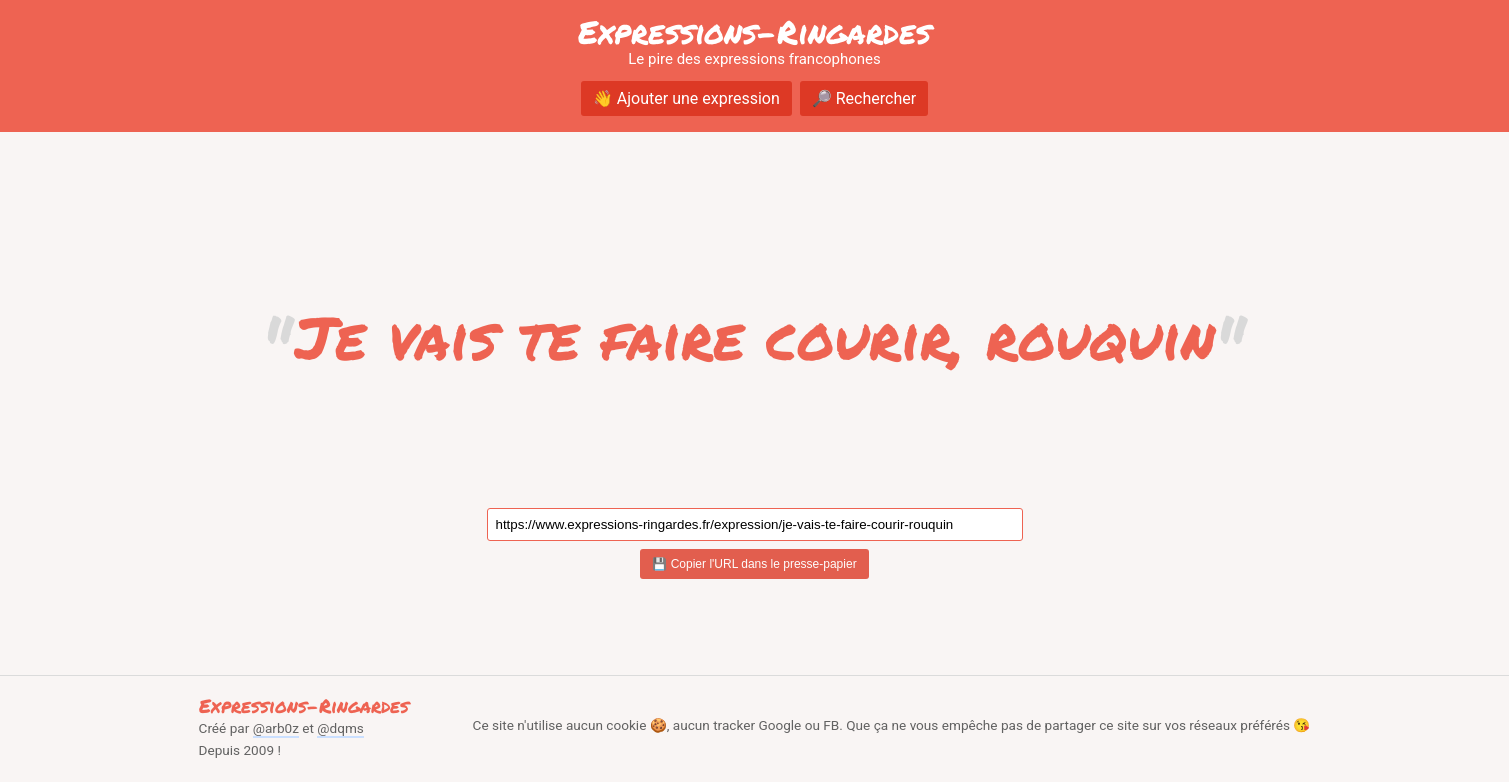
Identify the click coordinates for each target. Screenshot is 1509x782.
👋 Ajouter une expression (686, 98)
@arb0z (276, 728)
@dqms (340, 728)
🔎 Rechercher (864, 98)
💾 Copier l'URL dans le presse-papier (754, 564)
